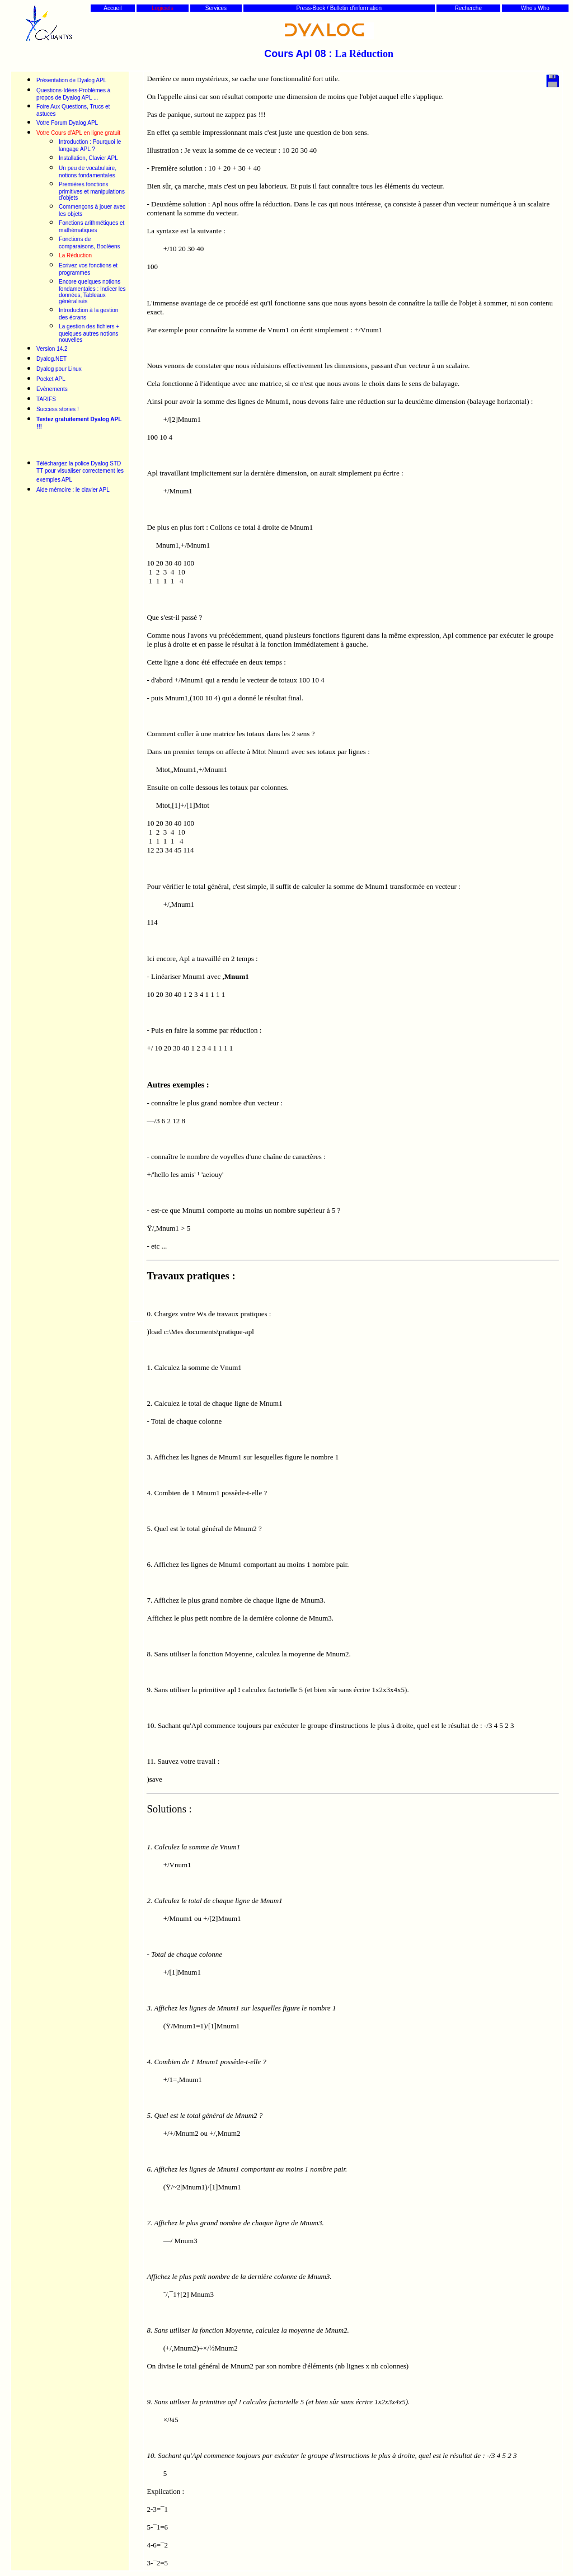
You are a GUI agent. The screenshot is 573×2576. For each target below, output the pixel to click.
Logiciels (162, 8)
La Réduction (75, 255)
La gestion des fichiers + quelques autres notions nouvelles (89, 333)
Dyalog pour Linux (59, 369)
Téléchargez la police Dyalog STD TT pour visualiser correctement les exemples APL (80, 471)
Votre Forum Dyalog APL (67, 123)
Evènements (52, 389)
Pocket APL (50, 379)
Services (216, 8)
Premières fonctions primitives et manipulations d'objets (92, 191)
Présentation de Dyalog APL (72, 80)
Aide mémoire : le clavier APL (73, 490)
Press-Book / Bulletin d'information (339, 8)
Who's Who (535, 8)
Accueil (112, 8)
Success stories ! (57, 409)
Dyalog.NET (51, 359)
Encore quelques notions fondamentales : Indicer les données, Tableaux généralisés (92, 291)
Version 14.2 (52, 349)
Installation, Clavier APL (88, 158)
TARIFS (46, 399)
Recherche (468, 8)
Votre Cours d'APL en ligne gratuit (78, 133)
